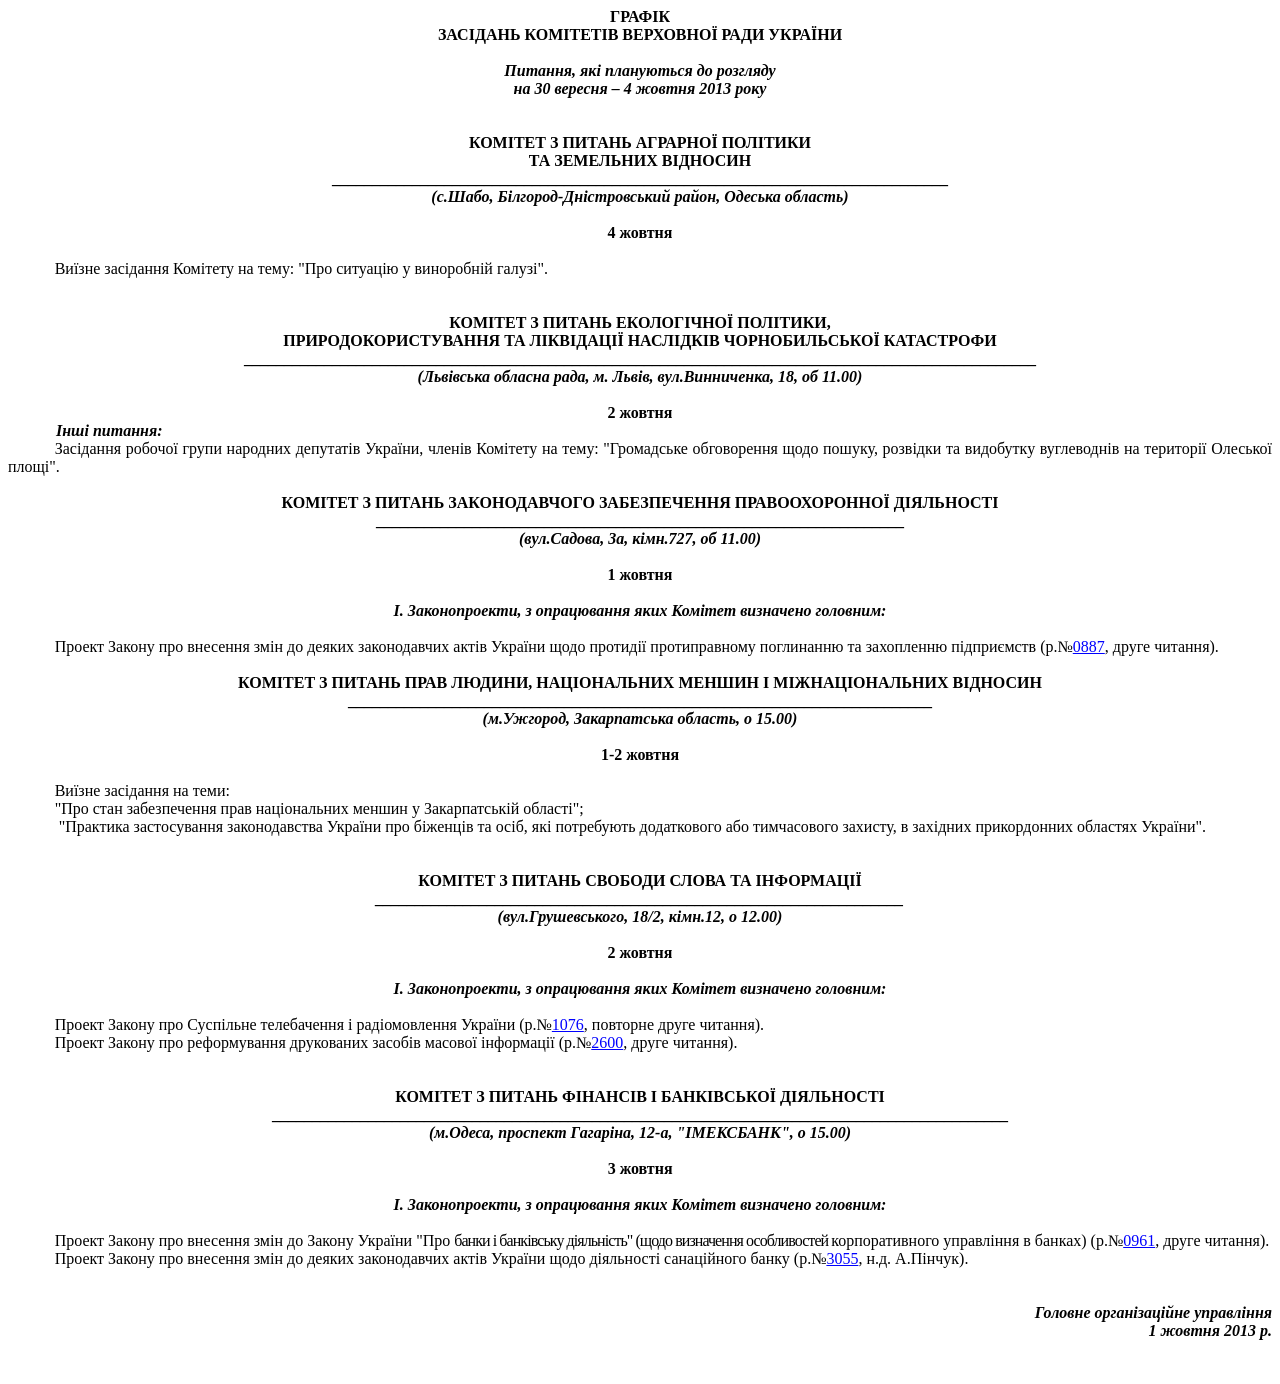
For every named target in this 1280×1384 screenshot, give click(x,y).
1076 (568, 1024)
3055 (842, 1258)
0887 (1089, 646)
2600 (607, 1042)
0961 (1139, 1240)
